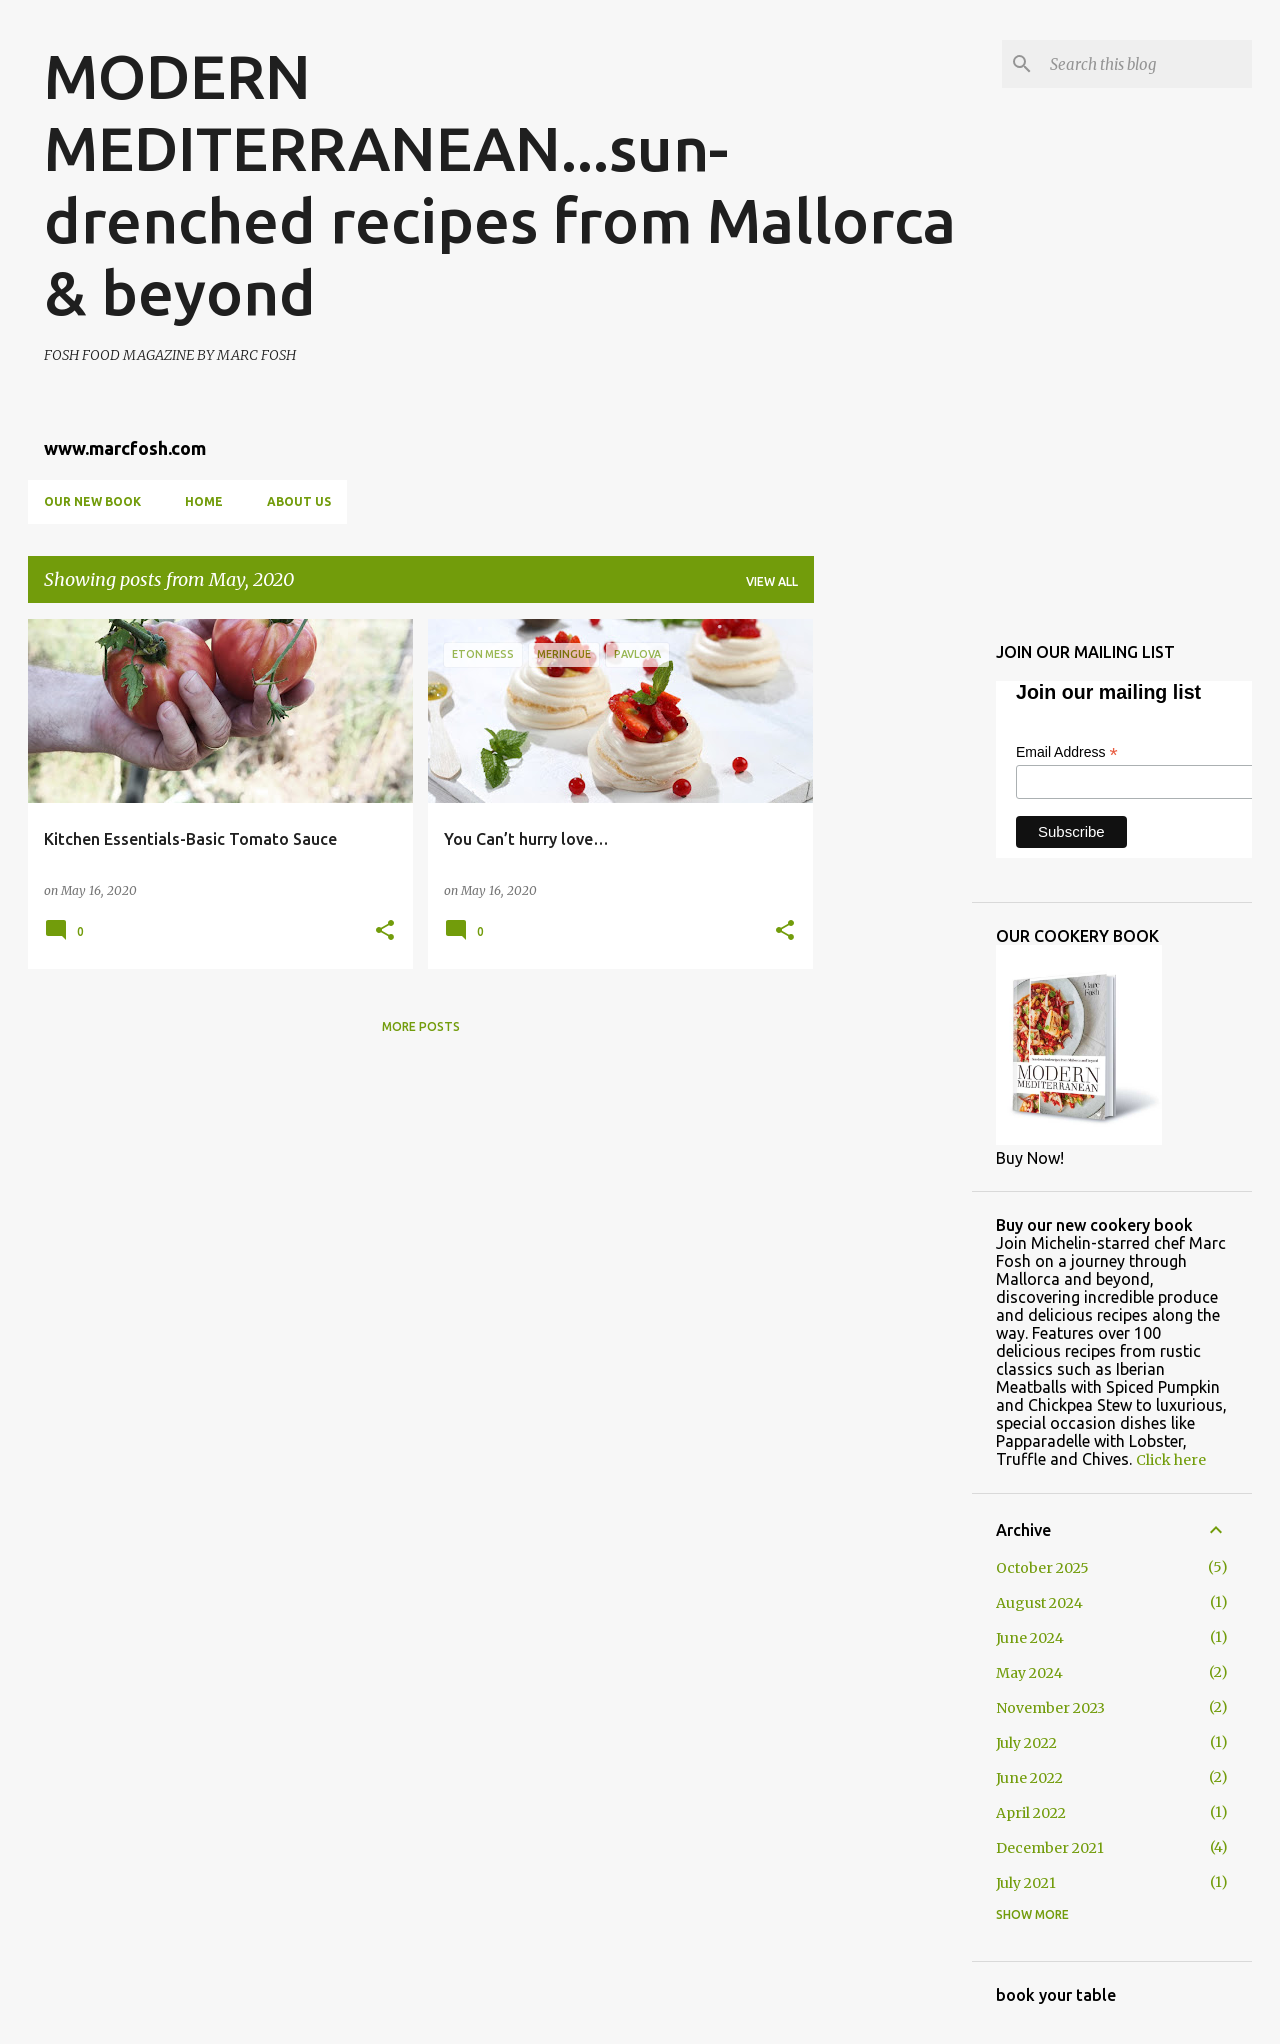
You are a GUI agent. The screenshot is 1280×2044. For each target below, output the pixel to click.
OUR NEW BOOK (92, 501)
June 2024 (1030, 1638)
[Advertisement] (893, 919)
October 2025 (1042, 1568)
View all (772, 581)
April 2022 (1031, 1813)
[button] (385, 931)
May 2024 (1029, 1673)
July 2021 (1026, 1883)
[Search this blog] (1147, 64)
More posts (421, 1026)
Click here (1171, 1460)
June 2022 (1029, 1778)
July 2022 (1026, 1743)
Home (204, 501)
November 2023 (1050, 1708)
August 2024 (1039, 1603)
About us (299, 501)
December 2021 (1050, 1848)
